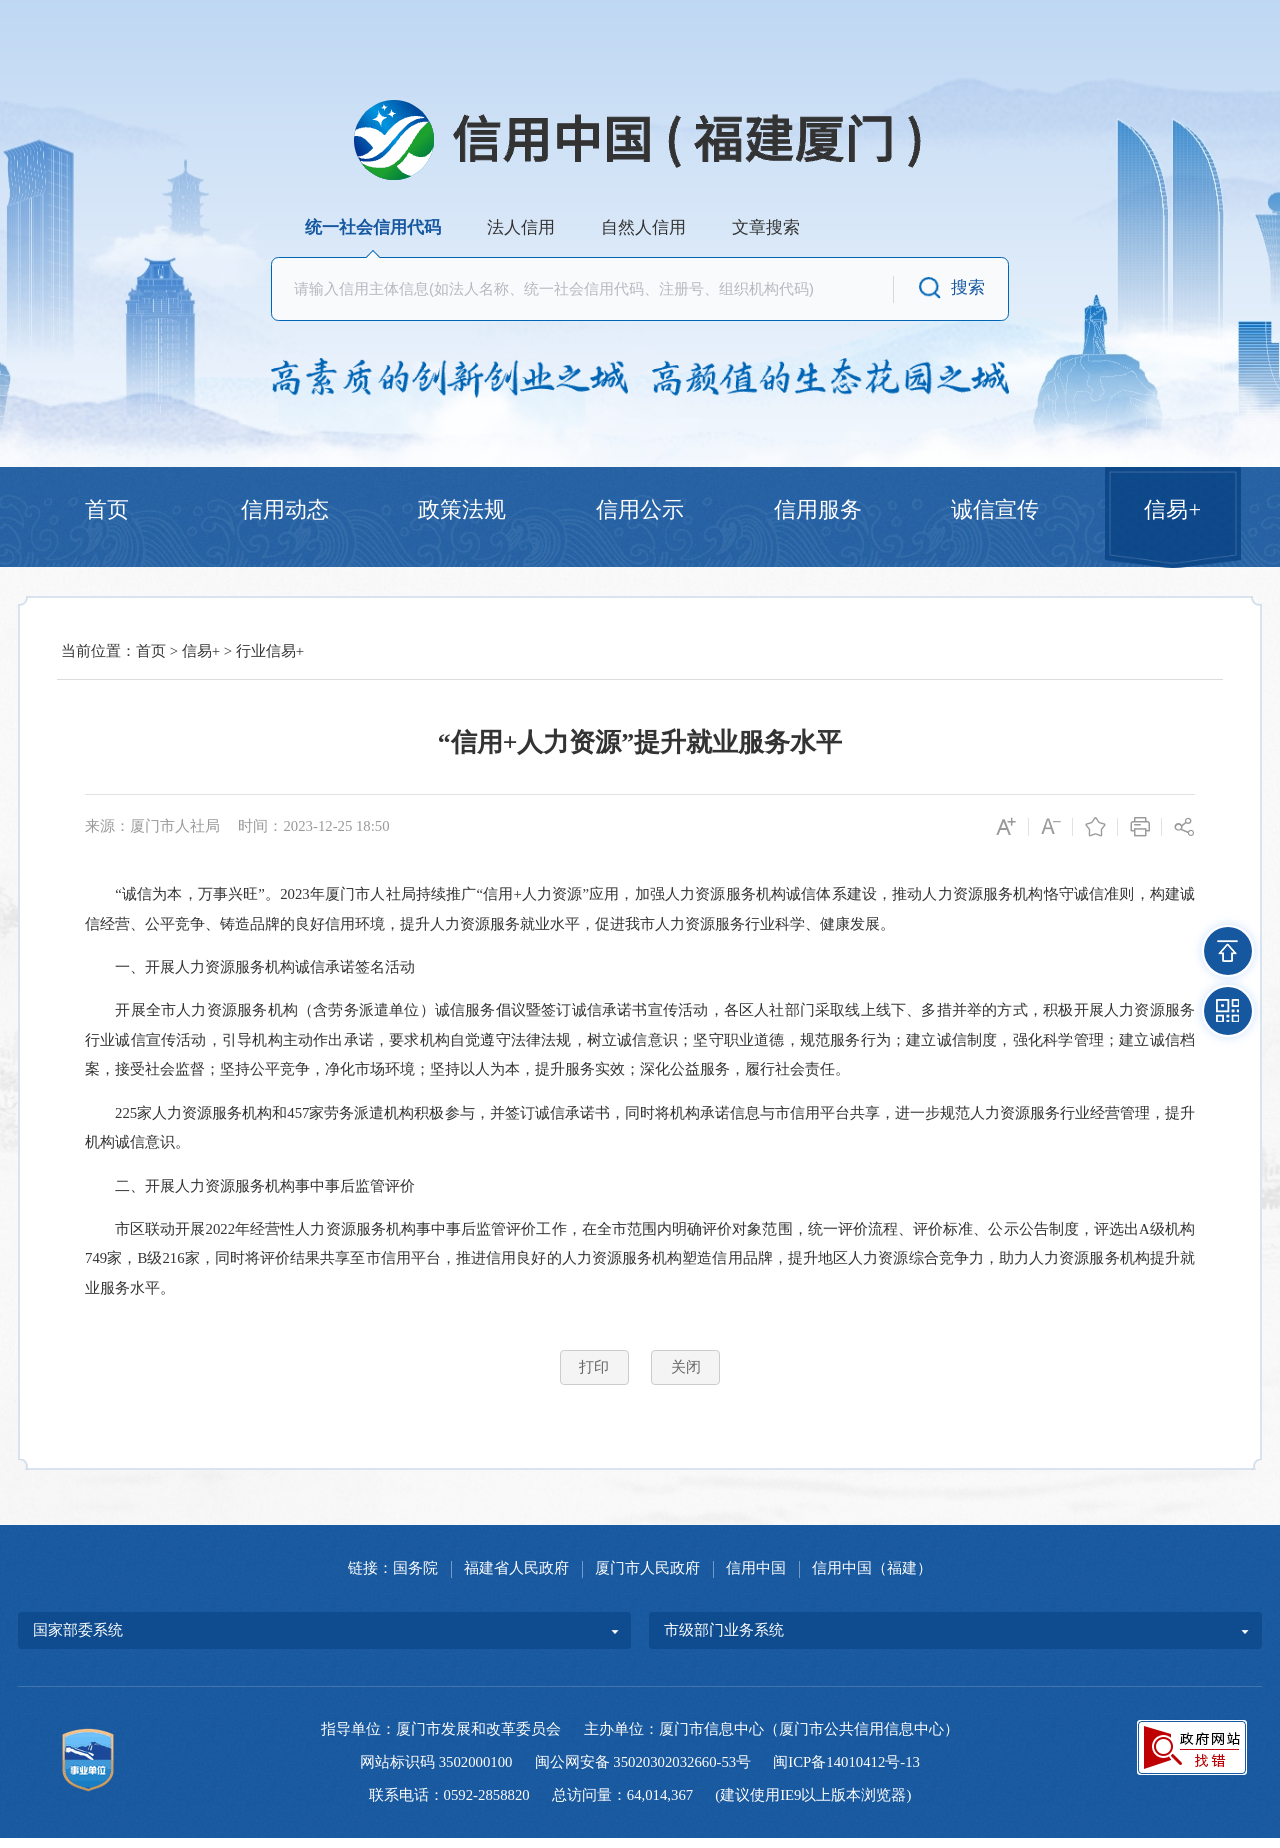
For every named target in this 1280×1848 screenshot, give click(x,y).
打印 (594, 1377)
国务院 (415, 1578)
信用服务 (818, 512)
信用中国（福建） (872, 1578)
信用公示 (640, 512)
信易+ (1172, 512)
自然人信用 (643, 227)
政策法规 (462, 512)
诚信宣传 (995, 512)
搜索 (968, 287)
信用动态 (285, 512)
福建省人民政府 (516, 1578)
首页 (107, 512)
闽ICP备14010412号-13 (846, 1772)
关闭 (686, 1377)
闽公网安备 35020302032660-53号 (643, 1772)
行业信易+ (270, 661)
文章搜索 (766, 227)
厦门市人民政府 (647, 1578)
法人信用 (521, 227)
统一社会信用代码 (373, 227)
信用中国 (756, 1578)
